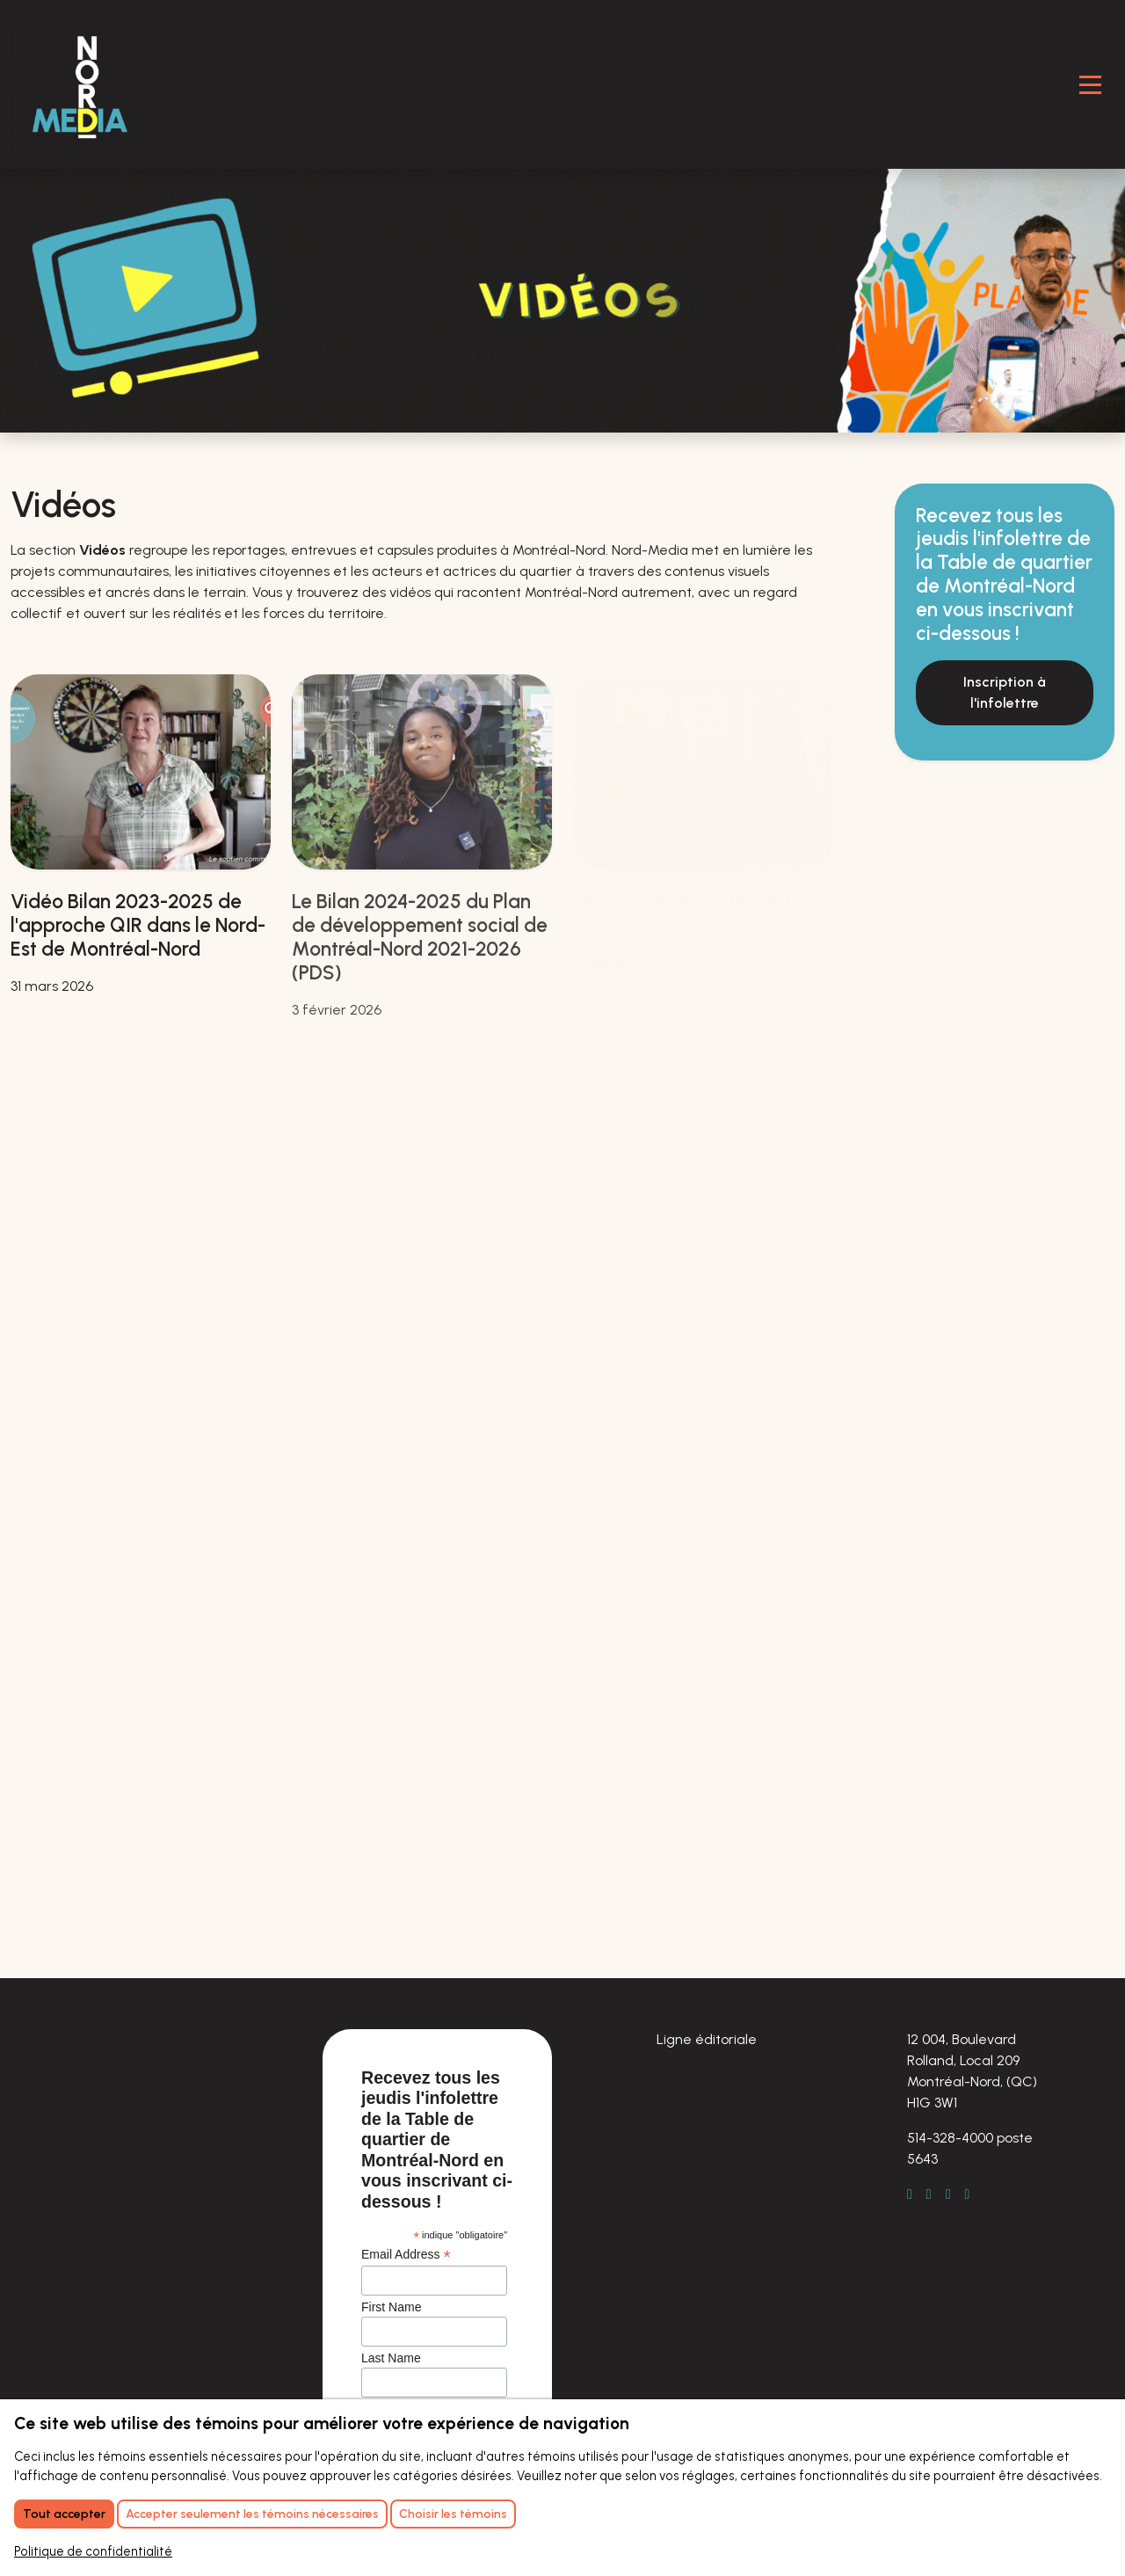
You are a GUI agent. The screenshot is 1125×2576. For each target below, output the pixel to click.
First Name (391, 2307)
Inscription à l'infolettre (1004, 692)
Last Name (391, 2358)
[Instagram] (955, 2194)
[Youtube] (974, 2194)
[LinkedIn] (936, 2194)
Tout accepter (64, 2514)
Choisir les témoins (453, 2514)
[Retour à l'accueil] (81, 84)
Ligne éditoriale (707, 2039)
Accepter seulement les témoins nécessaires (252, 2514)
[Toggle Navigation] (1090, 84)
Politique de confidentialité (93, 2551)
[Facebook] (916, 2194)
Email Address (406, 2254)
